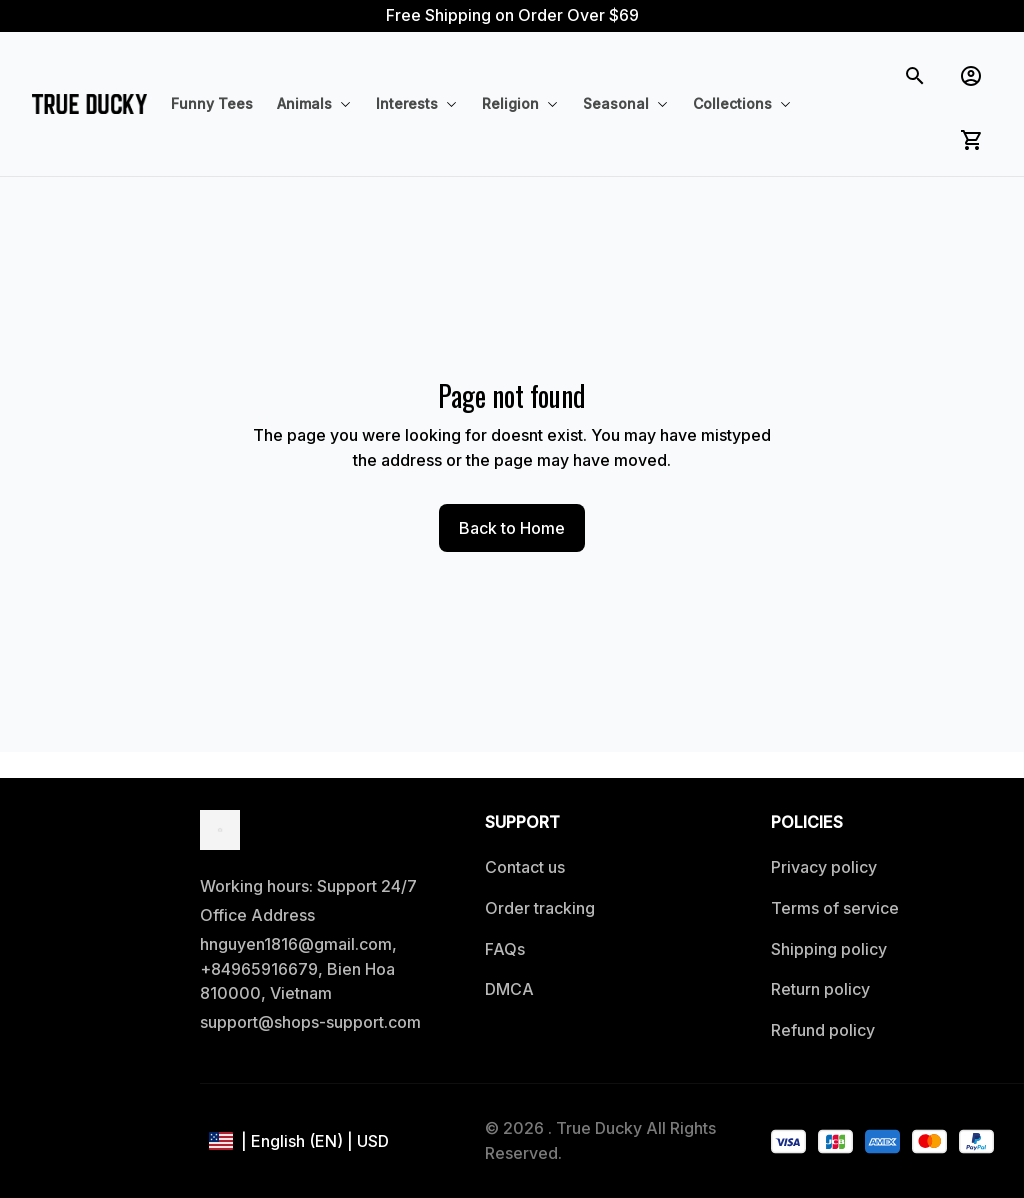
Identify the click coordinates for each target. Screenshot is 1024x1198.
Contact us (525, 867)
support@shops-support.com (310, 1022)
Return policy (820, 989)
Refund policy (823, 1030)
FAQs (505, 949)
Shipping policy (829, 949)
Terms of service (835, 908)
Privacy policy (824, 867)
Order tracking (540, 908)
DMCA (509, 989)
